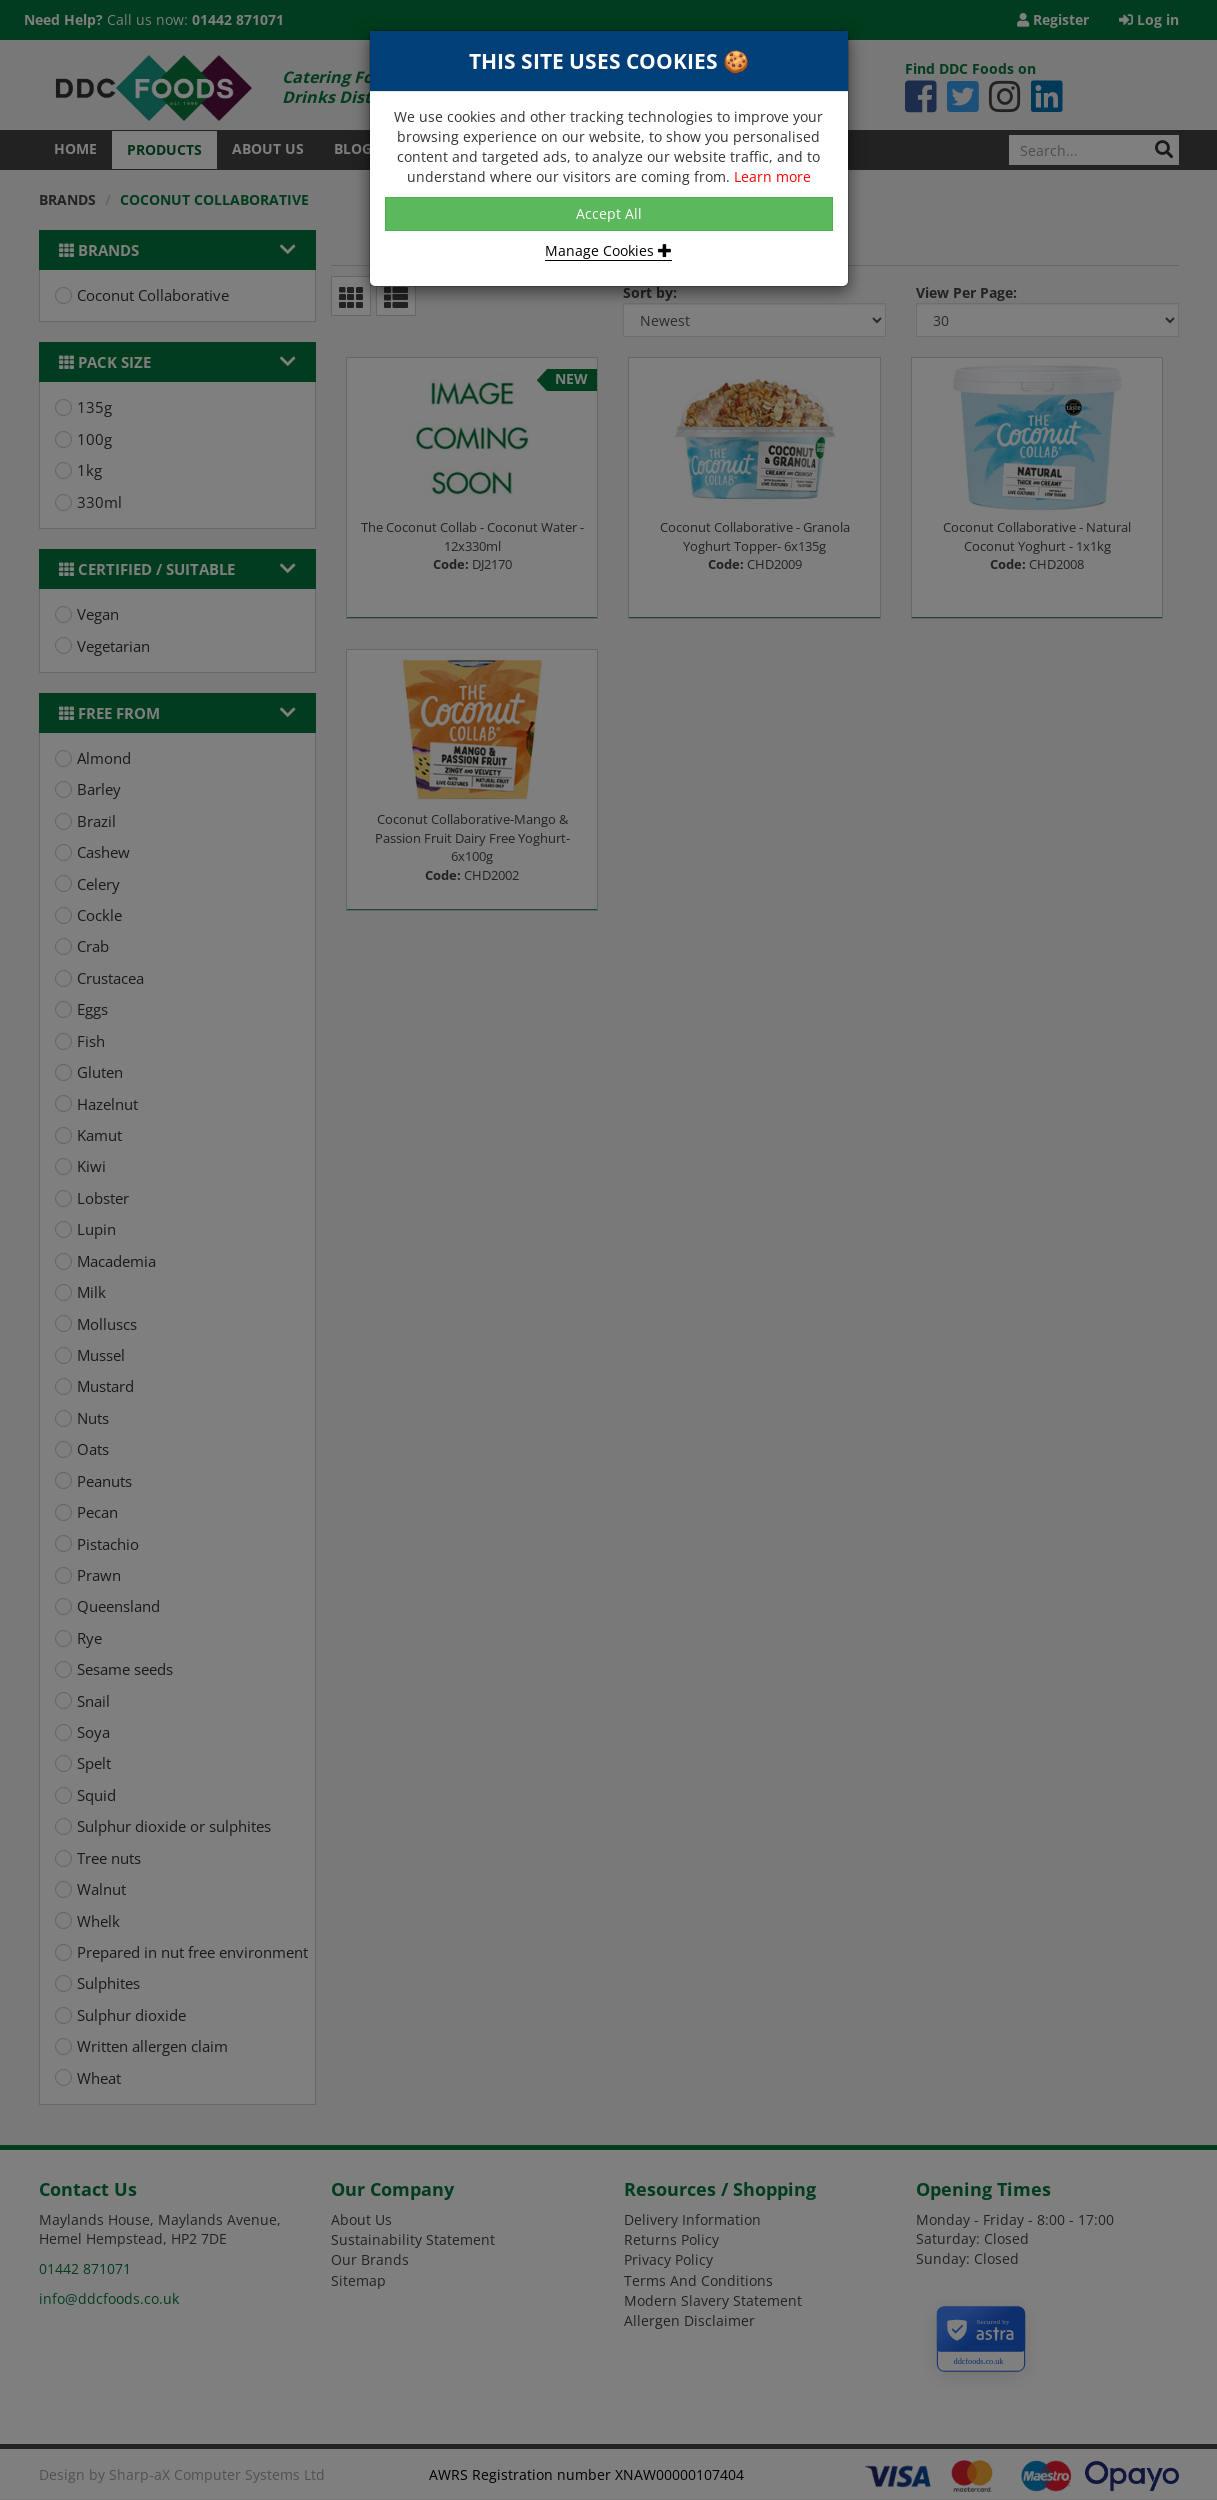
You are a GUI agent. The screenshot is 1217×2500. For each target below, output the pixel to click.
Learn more (772, 176)
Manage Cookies (608, 250)
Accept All (609, 213)
